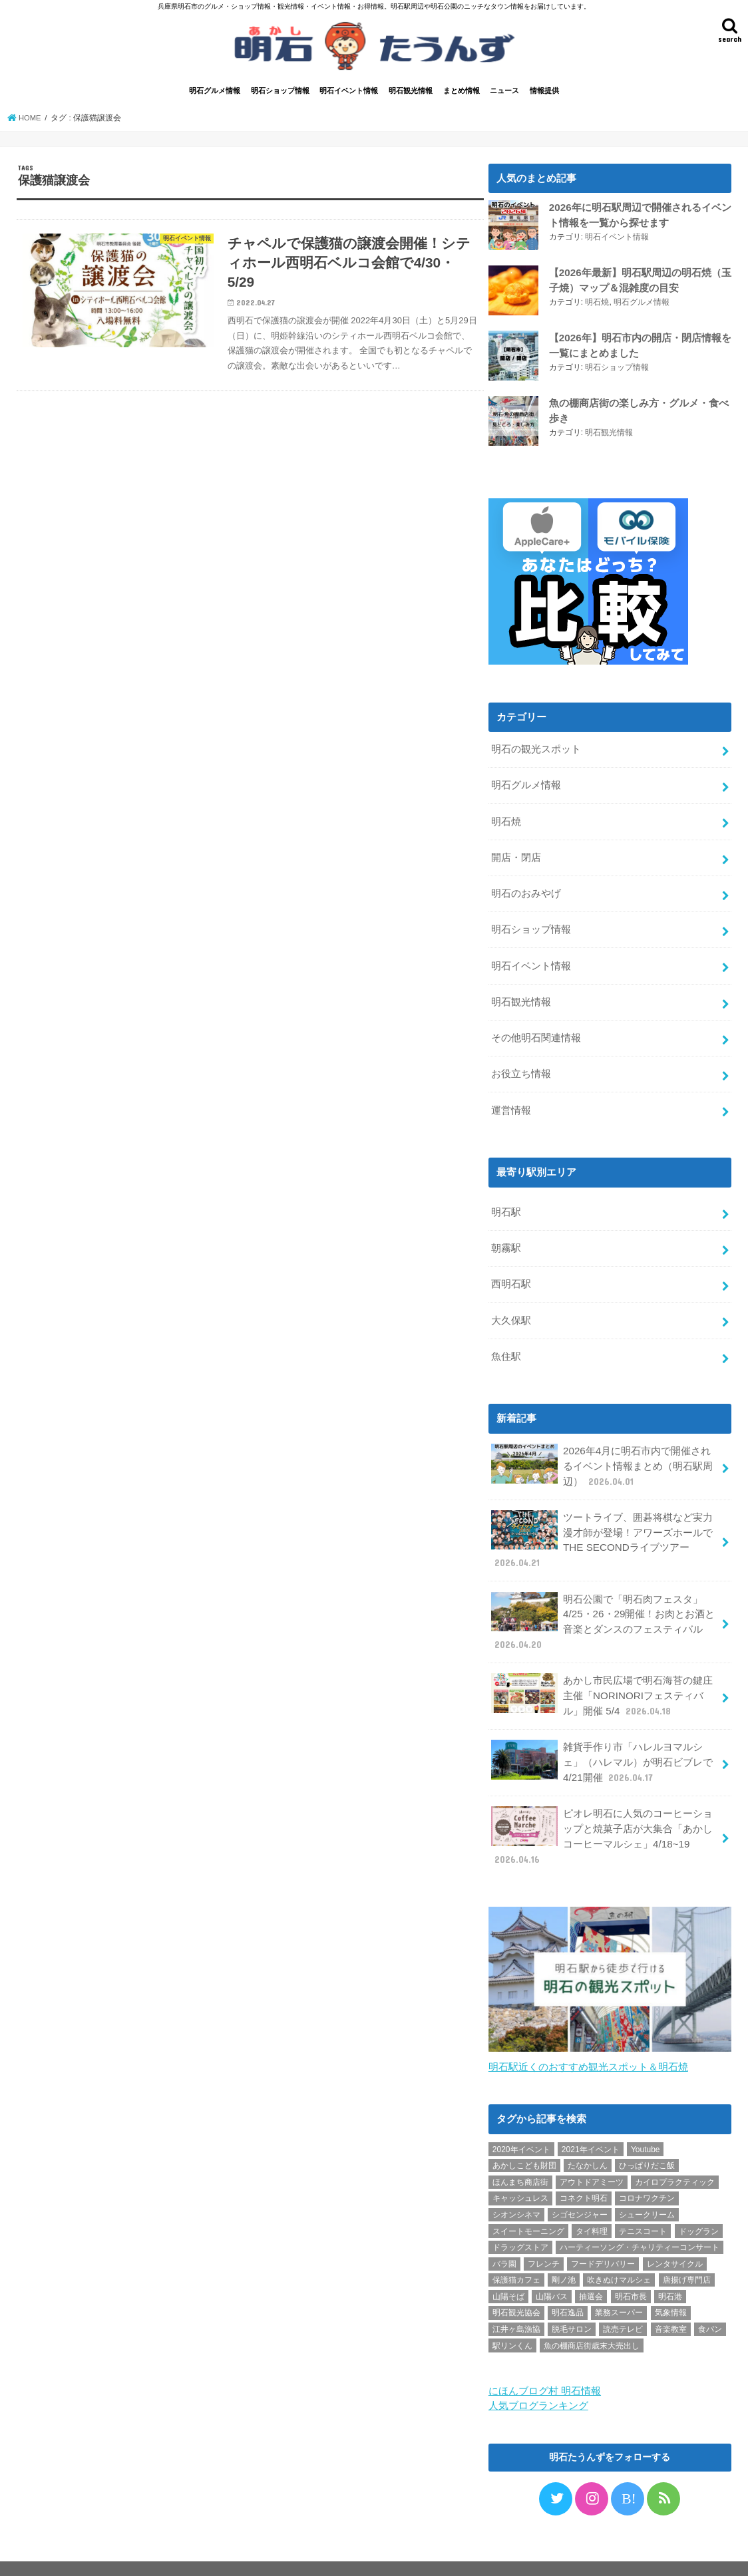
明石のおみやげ (526, 889)
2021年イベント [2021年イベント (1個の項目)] (591, 2123)
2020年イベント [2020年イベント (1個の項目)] (521, 2123)
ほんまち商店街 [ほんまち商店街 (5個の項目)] (520, 2155)
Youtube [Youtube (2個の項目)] (645, 2123)
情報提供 (544, 91)
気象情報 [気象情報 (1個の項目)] (671, 2286)
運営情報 (511, 1100)
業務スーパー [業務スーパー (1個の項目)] (619, 2286)
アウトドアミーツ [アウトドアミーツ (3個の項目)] (592, 2155)
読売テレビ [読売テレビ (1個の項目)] (623, 2303)
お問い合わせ (162, 2555)
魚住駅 (506, 1342)
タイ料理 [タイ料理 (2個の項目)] (592, 2204)
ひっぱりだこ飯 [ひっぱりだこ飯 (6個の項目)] (647, 2139)
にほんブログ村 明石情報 (544, 2364)
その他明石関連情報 (536, 1030)
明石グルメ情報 (214, 91)
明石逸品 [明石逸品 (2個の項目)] (568, 2286)
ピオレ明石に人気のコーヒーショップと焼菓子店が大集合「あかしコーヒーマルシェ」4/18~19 (601, 1811)
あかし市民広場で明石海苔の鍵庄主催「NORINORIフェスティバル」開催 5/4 (601, 1674)
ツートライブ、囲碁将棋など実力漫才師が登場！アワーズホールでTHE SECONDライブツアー (601, 1523)
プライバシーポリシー (73, 2555)
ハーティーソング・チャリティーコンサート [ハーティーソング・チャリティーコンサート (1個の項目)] (639, 2221)
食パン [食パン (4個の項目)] (710, 2303)
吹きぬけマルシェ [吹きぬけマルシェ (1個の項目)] (619, 2254)
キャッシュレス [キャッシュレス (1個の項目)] (520, 2172)
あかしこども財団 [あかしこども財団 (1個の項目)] (524, 2139)
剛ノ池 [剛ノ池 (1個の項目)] (564, 2254)
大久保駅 (511, 1307)
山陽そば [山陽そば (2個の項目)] (508, 2270)
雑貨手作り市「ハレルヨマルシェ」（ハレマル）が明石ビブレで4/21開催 (601, 1739)
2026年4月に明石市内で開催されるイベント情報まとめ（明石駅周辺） (601, 1450)
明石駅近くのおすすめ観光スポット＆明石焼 (588, 2041)
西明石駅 (511, 1272)
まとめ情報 (461, 91)
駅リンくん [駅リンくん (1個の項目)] (512, 2319)
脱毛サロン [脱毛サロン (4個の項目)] (572, 2303)
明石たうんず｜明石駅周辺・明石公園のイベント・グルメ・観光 (433, 2555)
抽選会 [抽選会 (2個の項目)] (591, 2270)
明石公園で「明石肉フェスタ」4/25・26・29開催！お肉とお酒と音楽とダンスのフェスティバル (602, 1602)
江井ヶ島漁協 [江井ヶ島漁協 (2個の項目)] (516, 2303)
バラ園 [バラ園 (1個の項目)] (504, 2237)
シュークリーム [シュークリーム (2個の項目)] (647, 2188)
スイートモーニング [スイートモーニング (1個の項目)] (528, 2204)
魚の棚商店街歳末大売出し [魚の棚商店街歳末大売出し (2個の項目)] (592, 2319)
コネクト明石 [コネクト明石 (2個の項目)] (584, 2172)
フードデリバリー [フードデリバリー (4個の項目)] (603, 2237)
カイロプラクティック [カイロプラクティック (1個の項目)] (675, 2155)
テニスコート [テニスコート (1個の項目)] (643, 2204)
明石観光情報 (411, 91)
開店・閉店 (516, 854)
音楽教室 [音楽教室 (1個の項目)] (671, 2303)
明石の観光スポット (536, 748)
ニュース (504, 91)
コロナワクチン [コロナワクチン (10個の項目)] (647, 2172)
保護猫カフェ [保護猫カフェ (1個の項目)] (516, 2254)
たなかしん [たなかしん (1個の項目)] (588, 2139)
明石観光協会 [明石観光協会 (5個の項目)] (516, 2286)
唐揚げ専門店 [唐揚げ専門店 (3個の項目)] (687, 2254)
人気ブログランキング (538, 2379)
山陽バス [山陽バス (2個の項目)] (552, 2270)
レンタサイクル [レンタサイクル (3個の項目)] (675, 2237)
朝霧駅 (506, 1236)
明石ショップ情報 (280, 91)
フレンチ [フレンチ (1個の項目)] (544, 2237)
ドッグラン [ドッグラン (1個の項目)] (699, 2204)
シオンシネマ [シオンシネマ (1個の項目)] (516, 2188)
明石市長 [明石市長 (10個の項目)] (631, 2270)
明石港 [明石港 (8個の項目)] (670, 2270)
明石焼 (597, 300)
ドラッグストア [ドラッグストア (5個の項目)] (520, 2221)
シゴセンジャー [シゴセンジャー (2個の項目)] (580, 2188)
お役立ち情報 (521, 1065)
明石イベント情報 (348, 91)
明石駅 (506, 1201)
